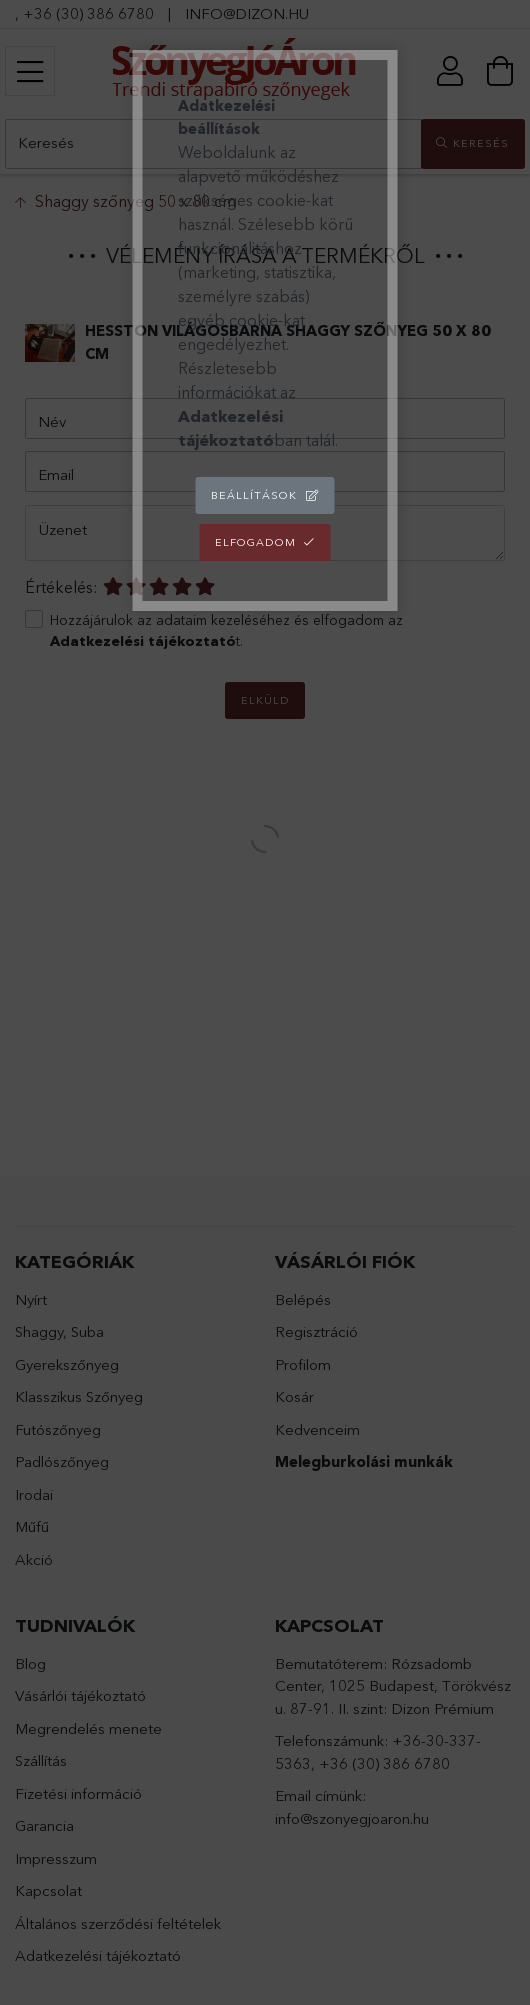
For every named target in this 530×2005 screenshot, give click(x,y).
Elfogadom (255, 542)
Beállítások (254, 495)
